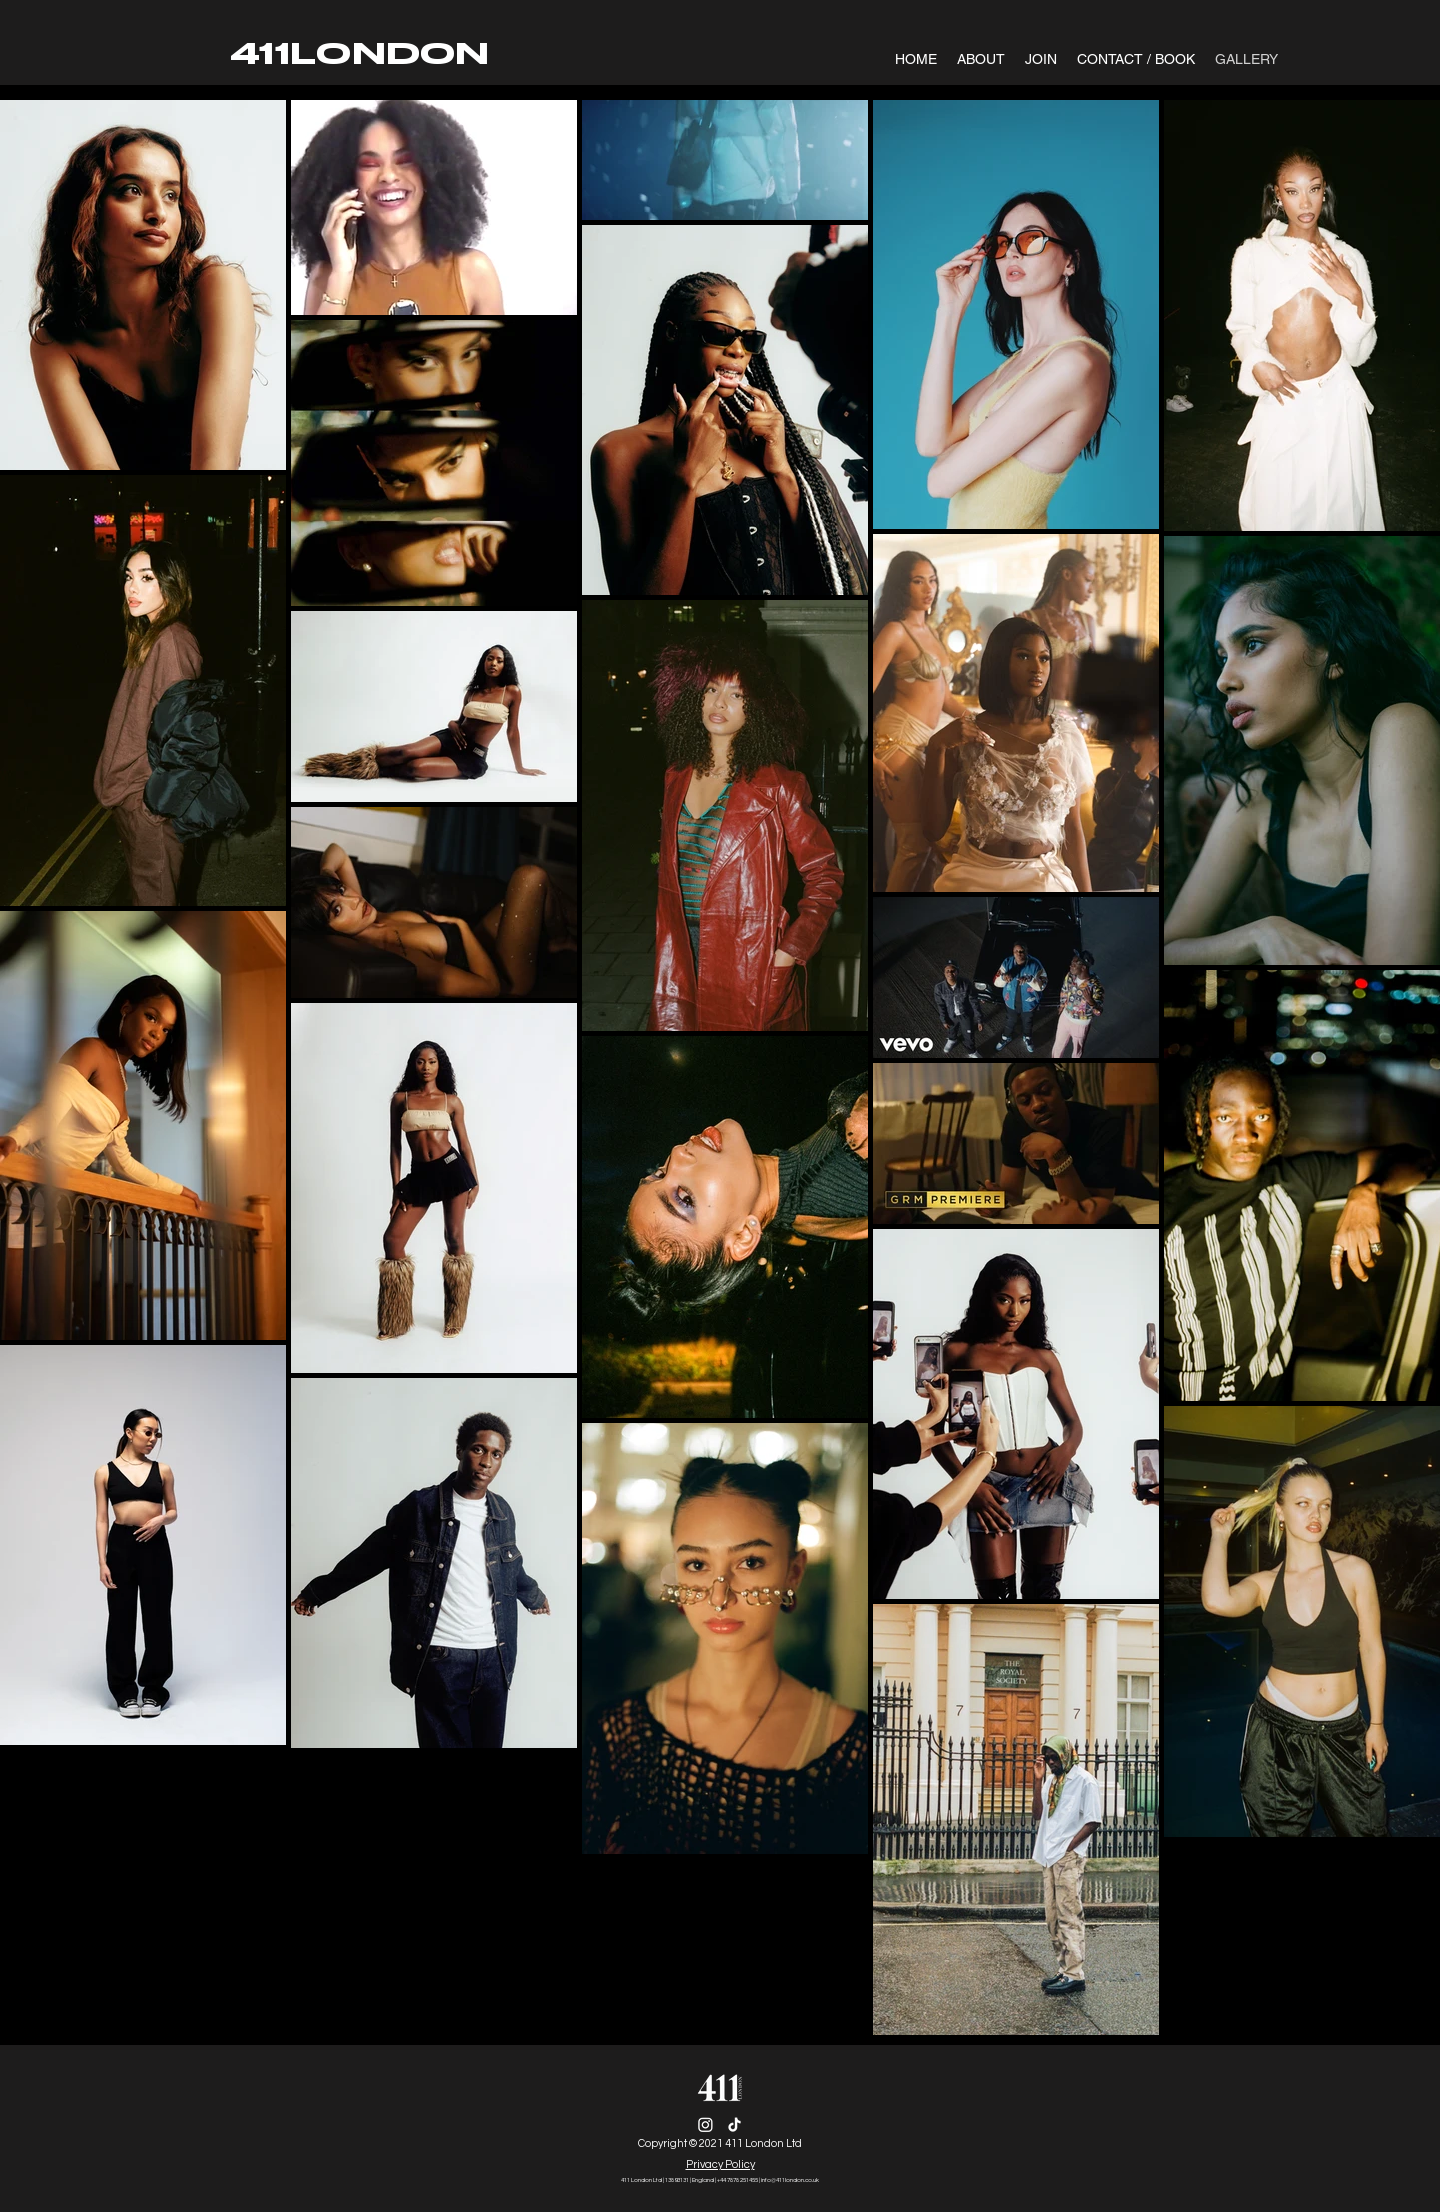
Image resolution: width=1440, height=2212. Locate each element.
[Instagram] (705, 2124)
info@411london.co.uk (790, 2180)
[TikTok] (734, 2124)
